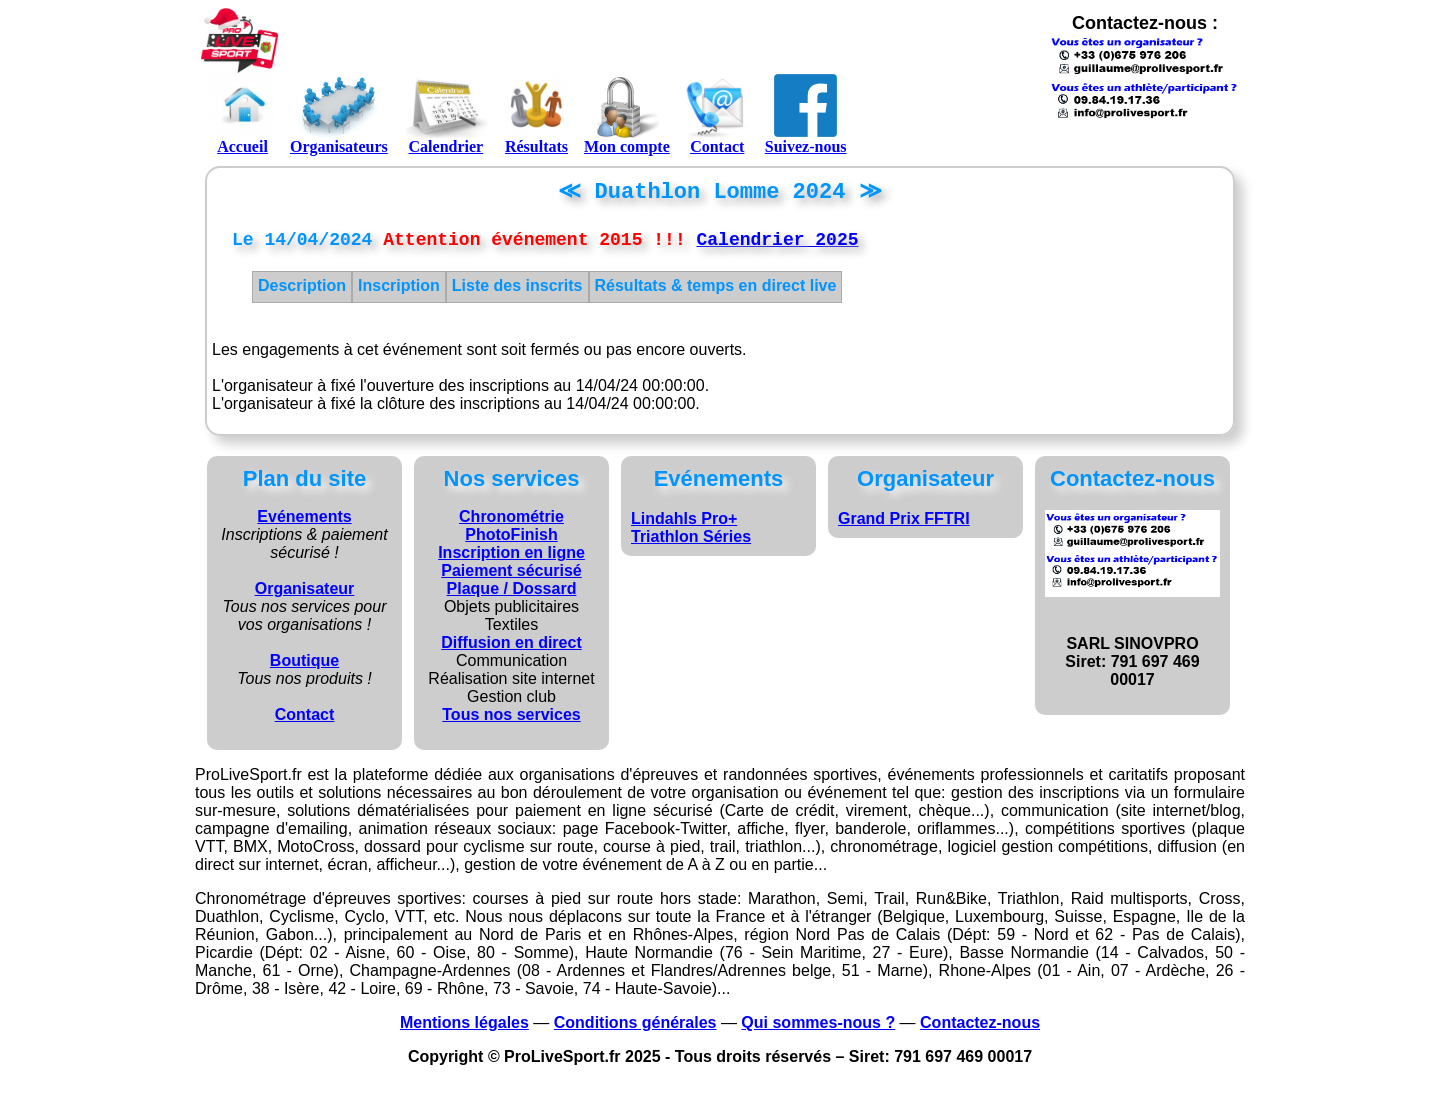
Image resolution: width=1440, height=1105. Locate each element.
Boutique (304, 667)
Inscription (399, 292)
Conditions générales (635, 1029)
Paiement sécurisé (511, 577)
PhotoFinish (511, 541)
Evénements (304, 523)
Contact (717, 114)
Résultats (536, 114)
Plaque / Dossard (512, 595)
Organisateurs (339, 114)
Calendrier (446, 114)
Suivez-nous (806, 114)
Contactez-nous (980, 1029)
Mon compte (627, 114)
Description (302, 292)
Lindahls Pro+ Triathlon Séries (691, 534)
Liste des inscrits (517, 292)
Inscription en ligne (511, 559)
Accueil (242, 114)
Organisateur (305, 595)
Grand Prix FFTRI (904, 525)
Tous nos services (511, 721)
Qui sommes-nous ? (818, 1029)
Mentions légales (464, 1029)
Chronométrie (511, 523)
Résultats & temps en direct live (716, 292)
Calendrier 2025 (777, 245)
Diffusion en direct (511, 649)
